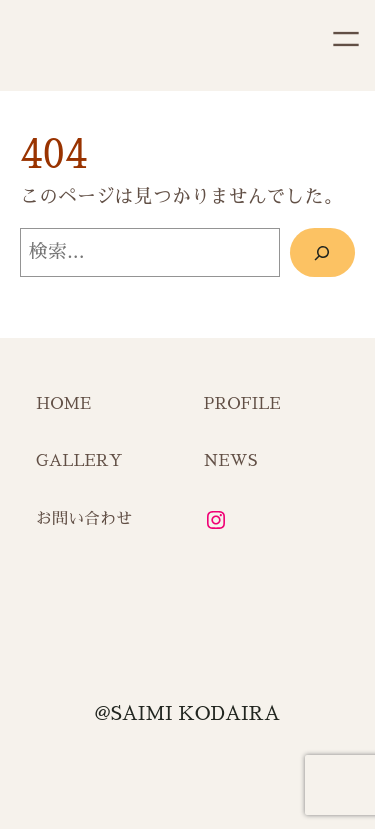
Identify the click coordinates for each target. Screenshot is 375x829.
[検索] (322, 252)
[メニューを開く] (346, 39)
